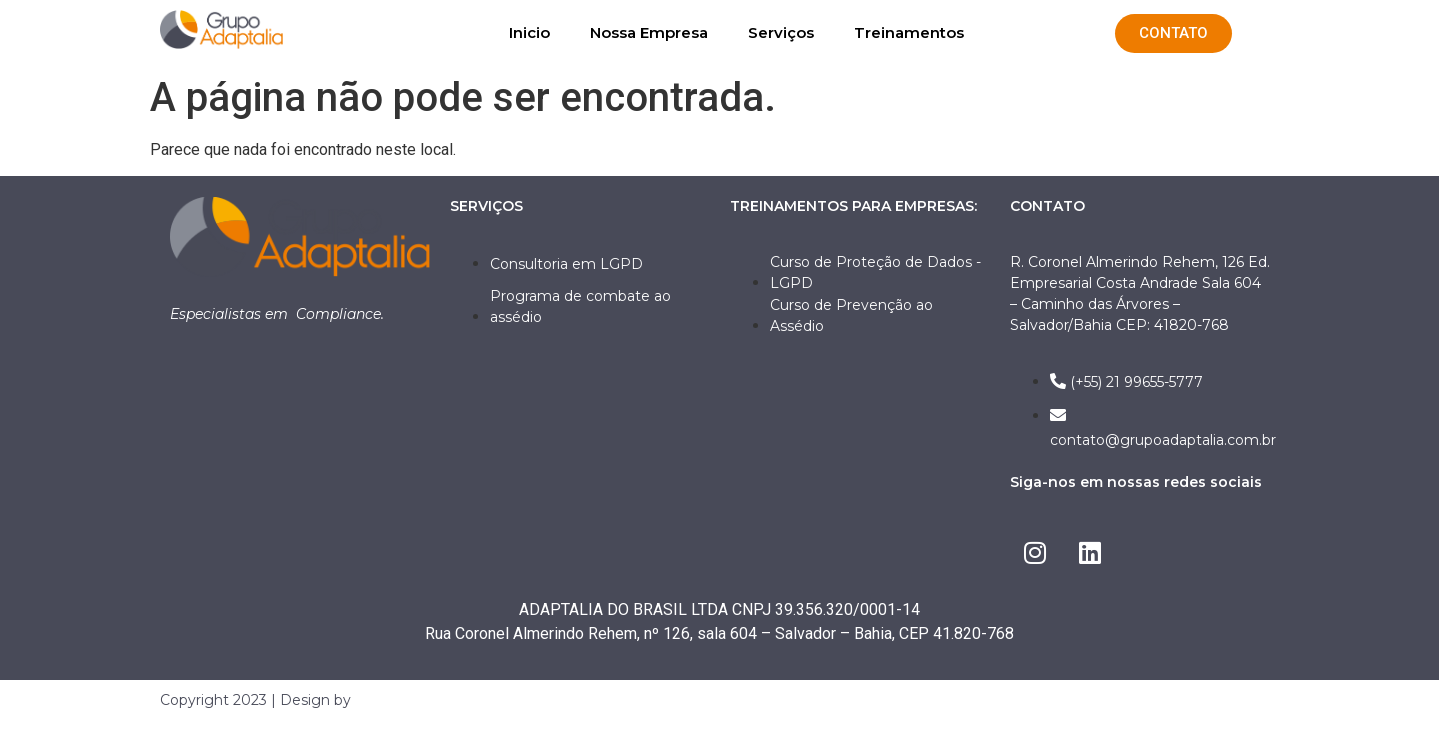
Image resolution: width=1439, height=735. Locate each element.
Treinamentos (909, 32)
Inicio (529, 32)
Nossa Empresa (649, 32)
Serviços (781, 32)
